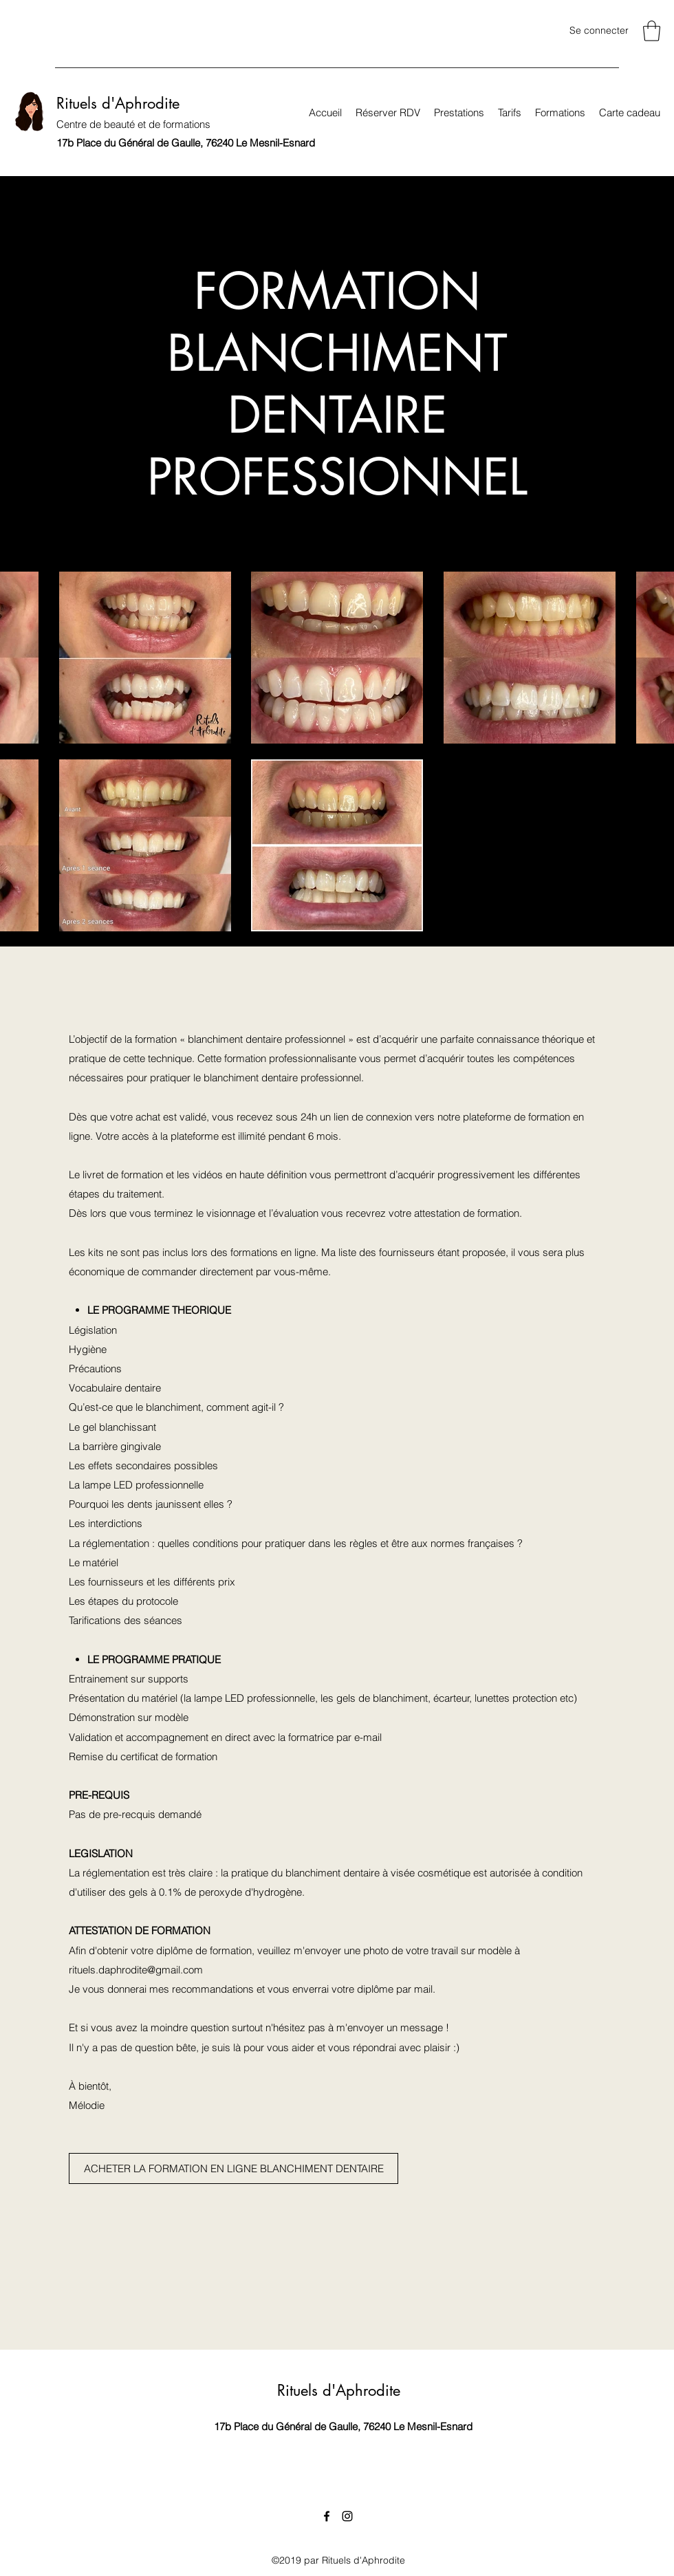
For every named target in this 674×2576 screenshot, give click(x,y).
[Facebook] (327, 2516)
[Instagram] (347, 2516)
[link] (651, 31)
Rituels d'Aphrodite (118, 103)
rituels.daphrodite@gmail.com (136, 1969)
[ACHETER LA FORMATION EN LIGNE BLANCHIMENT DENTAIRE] (233, 2168)
